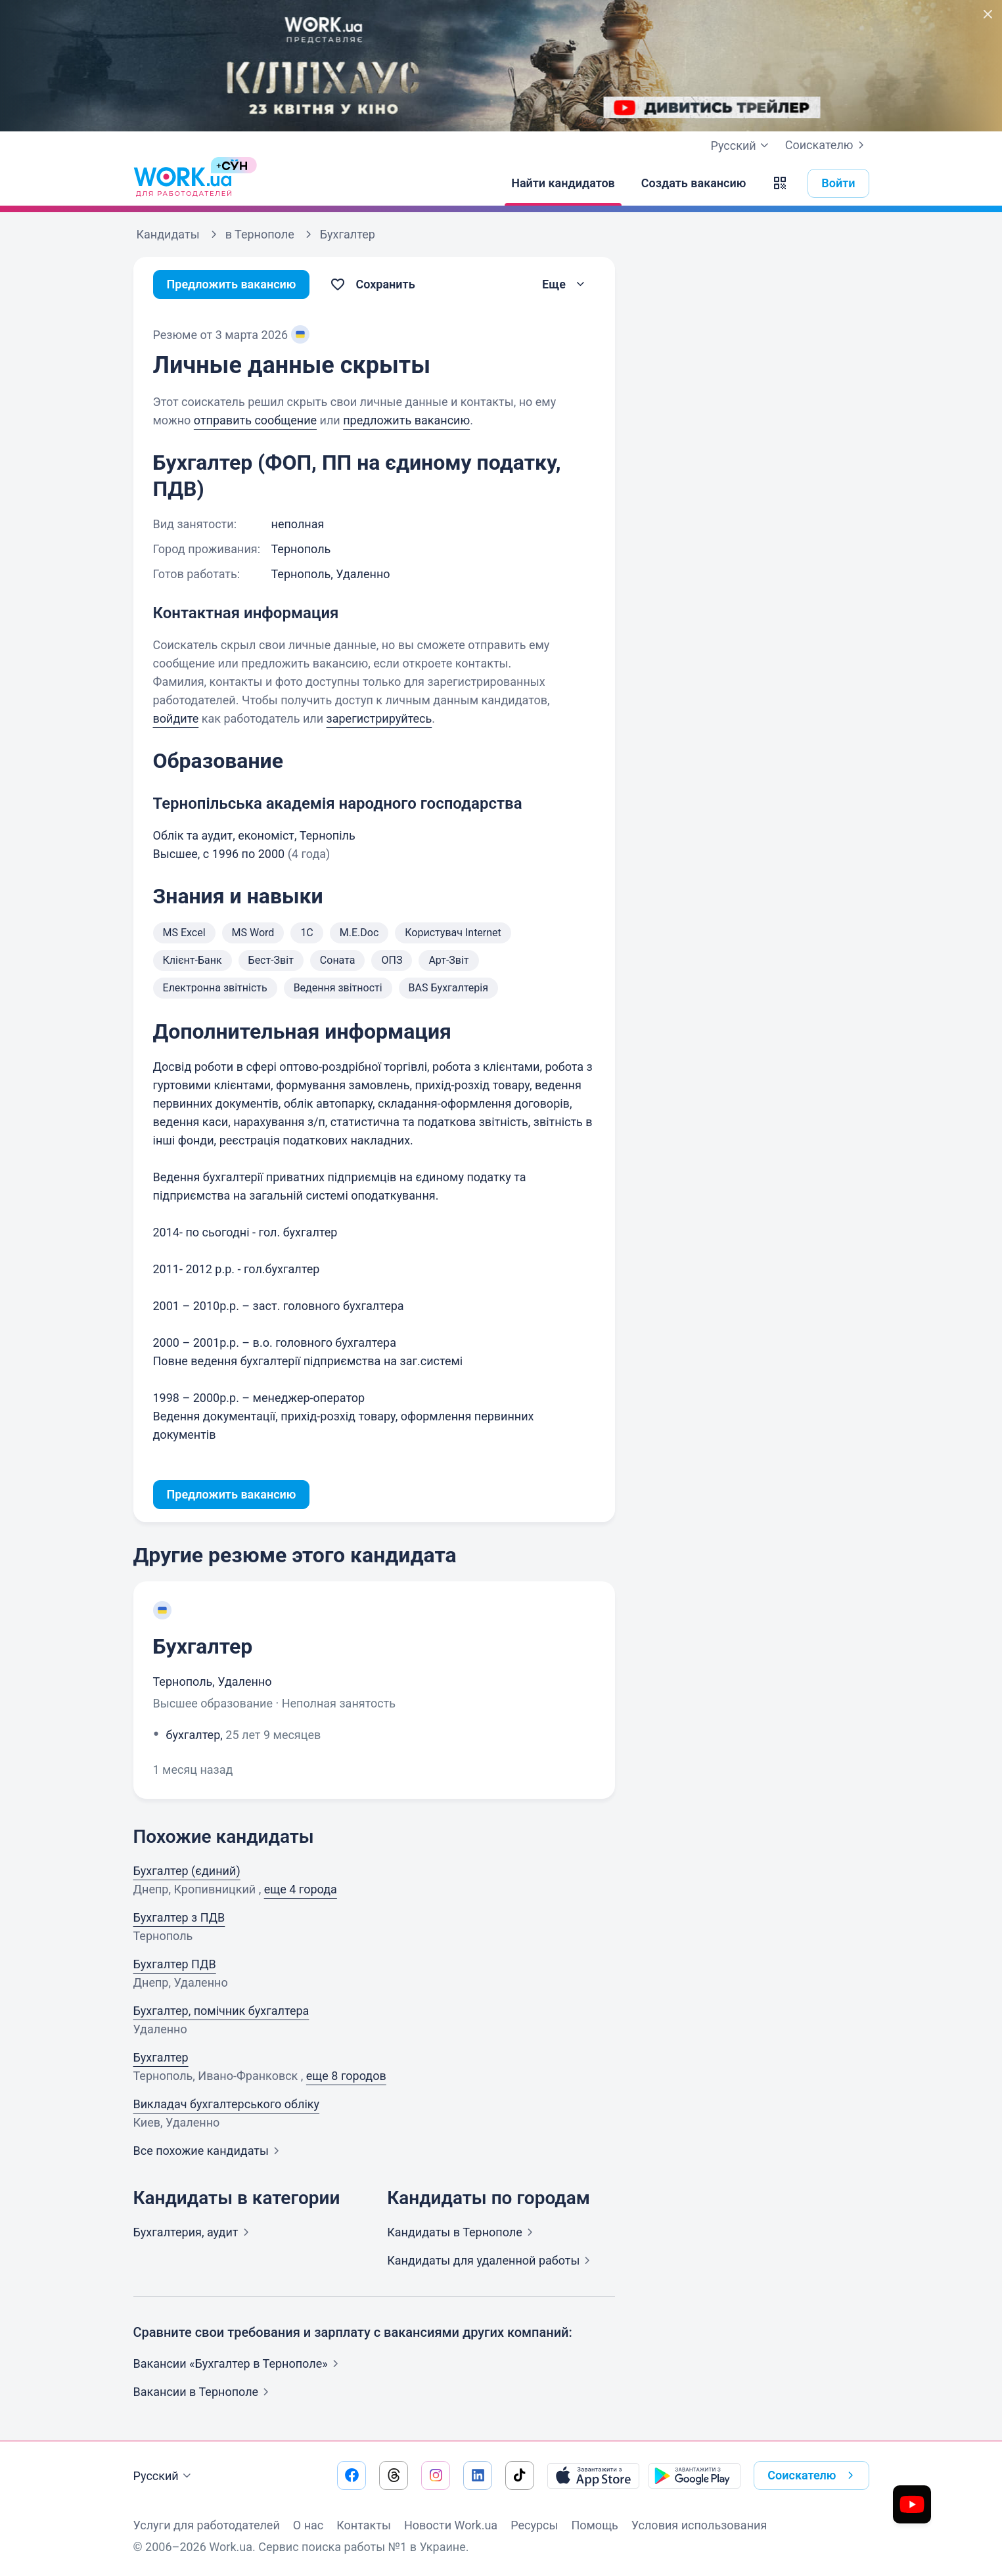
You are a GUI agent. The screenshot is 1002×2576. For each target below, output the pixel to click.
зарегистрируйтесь (379, 718)
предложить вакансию (406, 420)
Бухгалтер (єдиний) (186, 1871)
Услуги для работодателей (206, 2525)
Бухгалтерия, (193, 2232)
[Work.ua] (182, 183)
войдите (176, 718)
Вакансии (204, 2392)
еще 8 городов (346, 2076)
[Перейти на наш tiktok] (519, 2475)
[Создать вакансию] (694, 183)
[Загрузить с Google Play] (694, 2475)
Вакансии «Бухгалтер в (238, 2363)
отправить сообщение (255, 420)
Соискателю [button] (812, 2475)
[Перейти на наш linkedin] (477, 2475)
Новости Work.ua (450, 2525)
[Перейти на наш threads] (393, 2475)
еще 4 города (300, 1889)
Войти (838, 183)
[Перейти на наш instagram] (435, 2475)
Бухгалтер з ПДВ (179, 1917)
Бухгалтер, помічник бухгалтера (221, 2011)
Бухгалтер (203, 1646)
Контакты (363, 2525)
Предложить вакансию (231, 284)
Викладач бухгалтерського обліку (226, 2104)
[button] (779, 183)
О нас (308, 2525)
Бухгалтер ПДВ (174, 1964)
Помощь (594, 2525)
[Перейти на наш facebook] (351, 2475)
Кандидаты (462, 2232)
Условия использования (699, 2525)
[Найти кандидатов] (563, 183)
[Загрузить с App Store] (593, 2475)
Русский (163, 2476)
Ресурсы (534, 2525)
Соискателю (827, 145)
